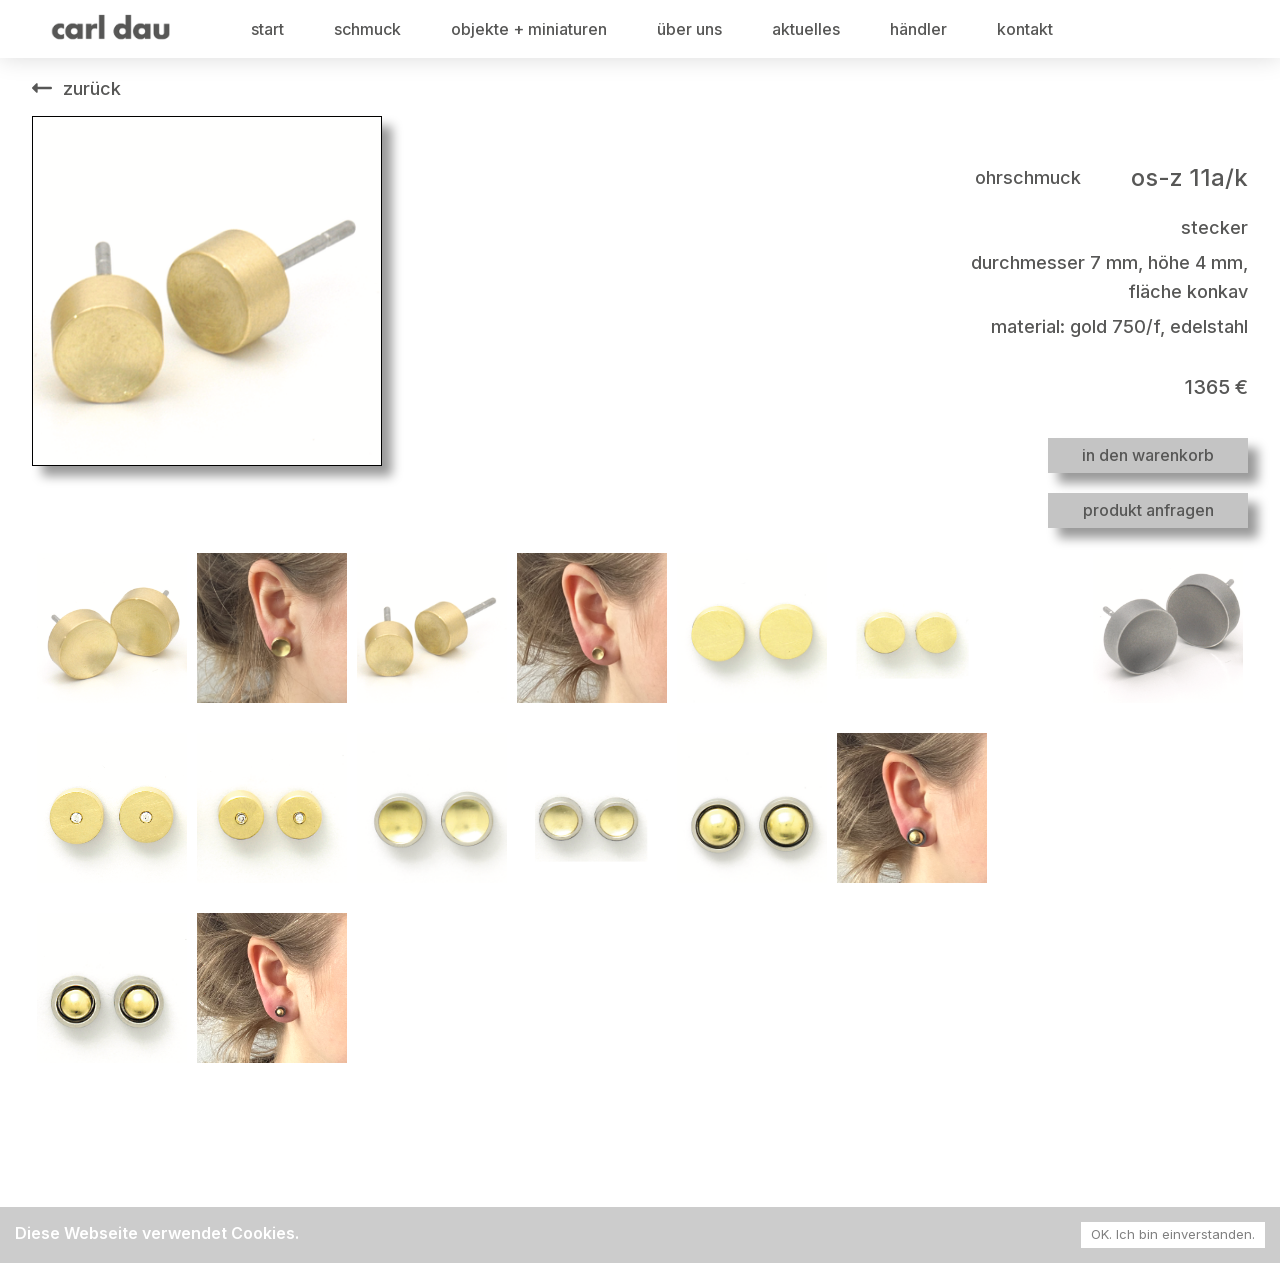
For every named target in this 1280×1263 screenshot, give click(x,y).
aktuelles (806, 29)
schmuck (367, 29)
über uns (689, 29)
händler (918, 29)
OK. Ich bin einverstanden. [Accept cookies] (1173, 1234)
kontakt (1025, 29)
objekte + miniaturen (529, 29)
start (267, 29)
